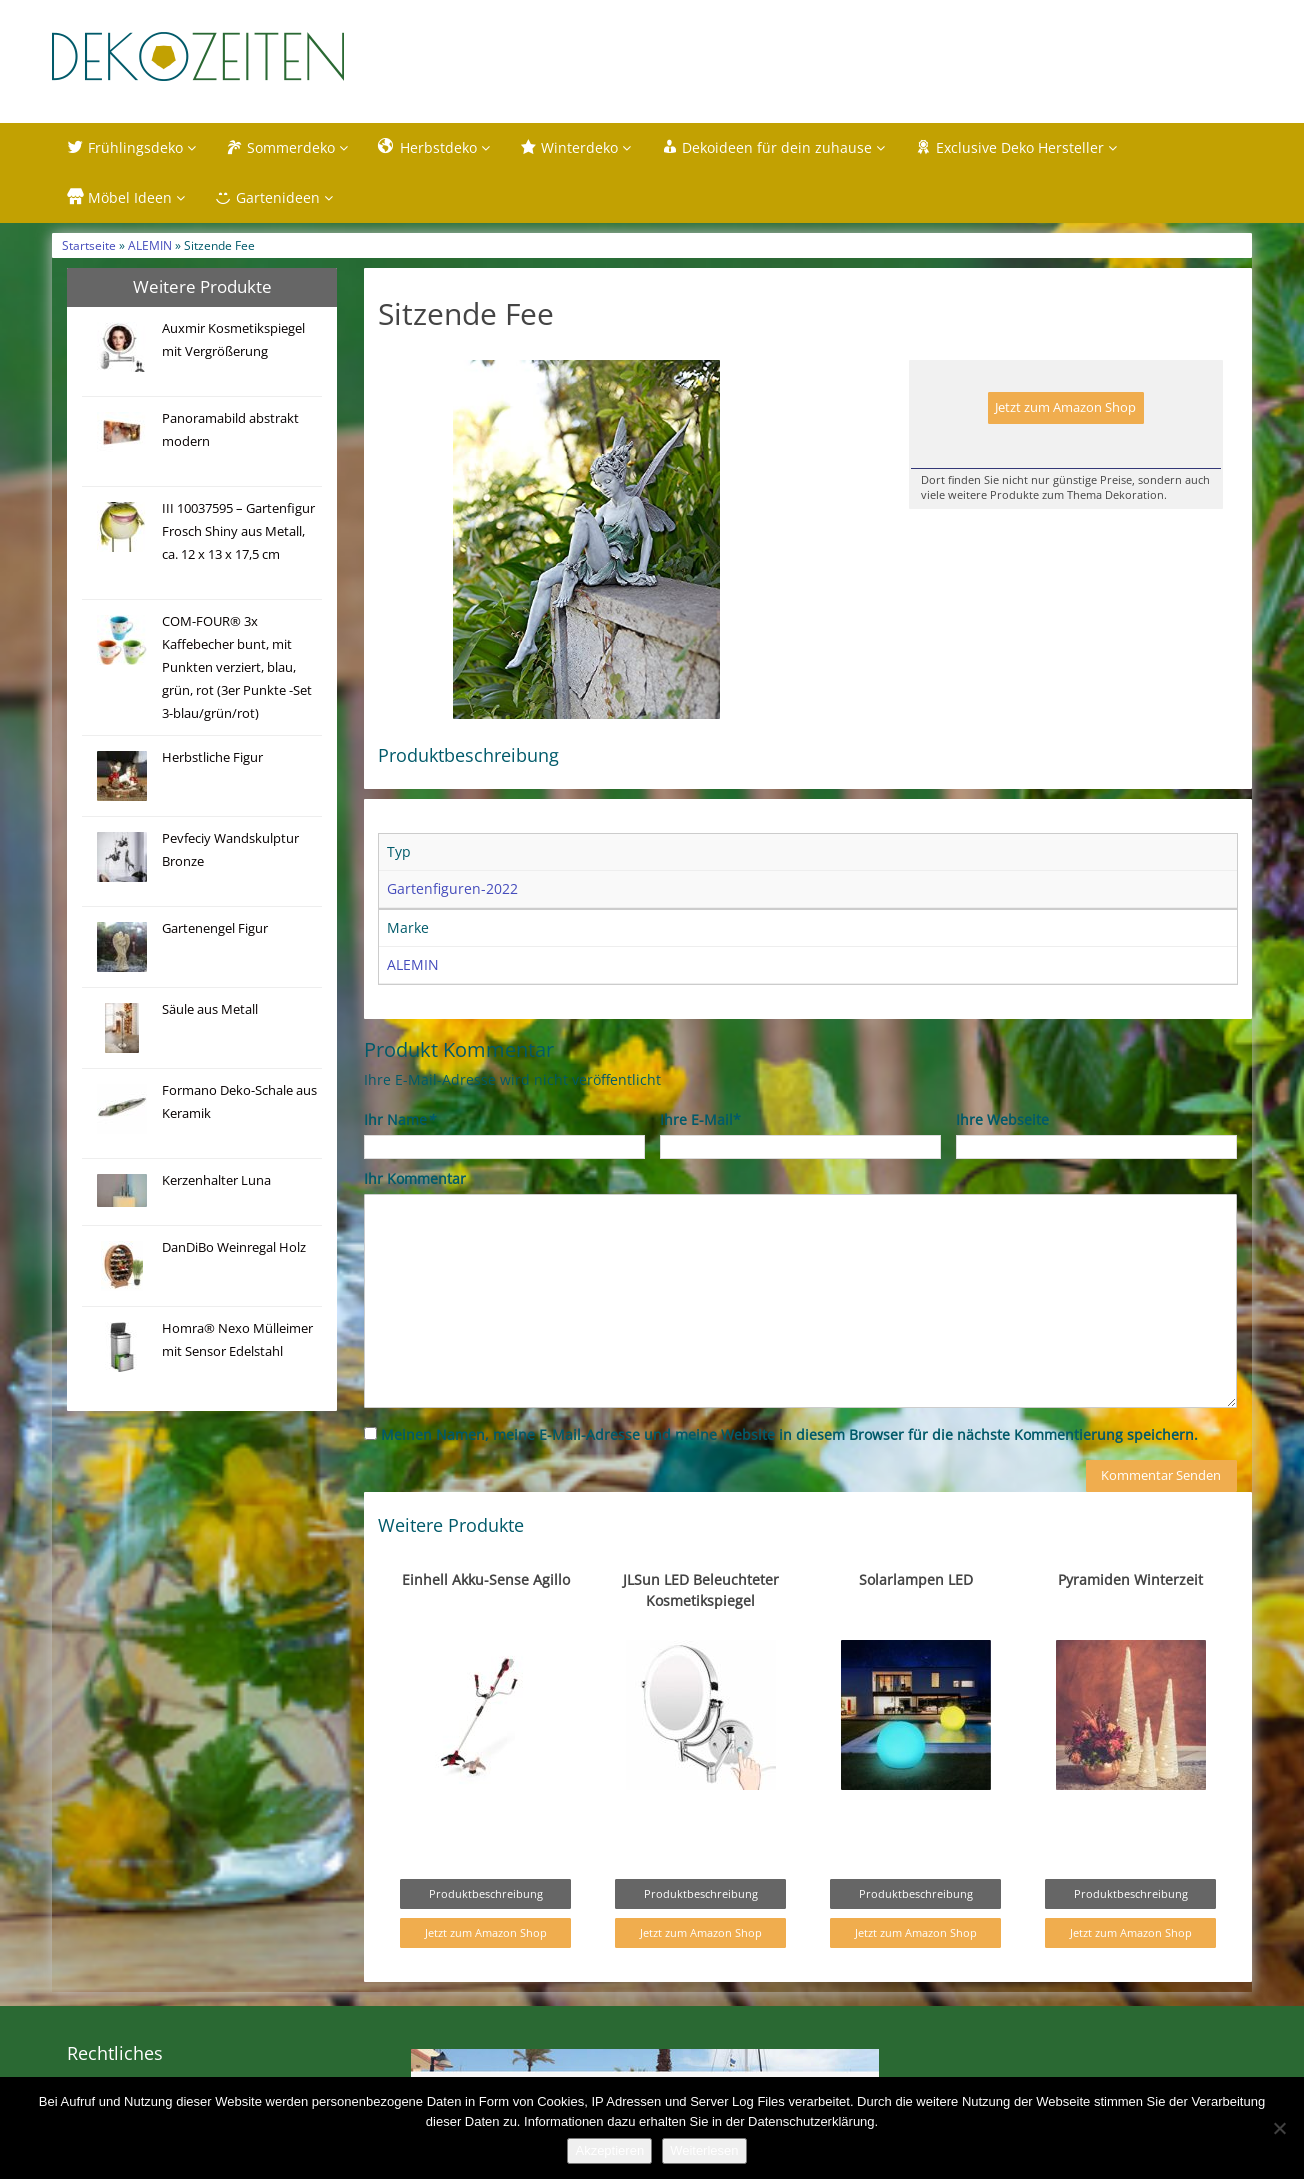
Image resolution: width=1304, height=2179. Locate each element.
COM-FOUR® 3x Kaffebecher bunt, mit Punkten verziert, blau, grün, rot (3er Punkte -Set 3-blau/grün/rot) (237, 672)
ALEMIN (150, 251)
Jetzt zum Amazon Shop (1065, 413)
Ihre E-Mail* (700, 1125)
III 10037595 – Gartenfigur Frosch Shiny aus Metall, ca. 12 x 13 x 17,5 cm (238, 536)
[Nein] (1279, 2128)
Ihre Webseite (1002, 1125)
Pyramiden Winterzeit (1130, 1585)
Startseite (89, 251)
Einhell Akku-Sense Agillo (486, 1585)
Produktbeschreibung (486, 1899)
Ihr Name (399, 1125)
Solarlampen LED (916, 1585)
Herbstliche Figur (212, 762)
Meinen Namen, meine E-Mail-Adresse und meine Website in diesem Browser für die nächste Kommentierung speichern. (789, 1440)
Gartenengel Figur (215, 933)
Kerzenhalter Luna (216, 1185)
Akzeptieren (609, 2150)
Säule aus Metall (210, 1014)
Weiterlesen (704, 2150)
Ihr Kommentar (415, 1184)
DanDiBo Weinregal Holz (234, 1252)
